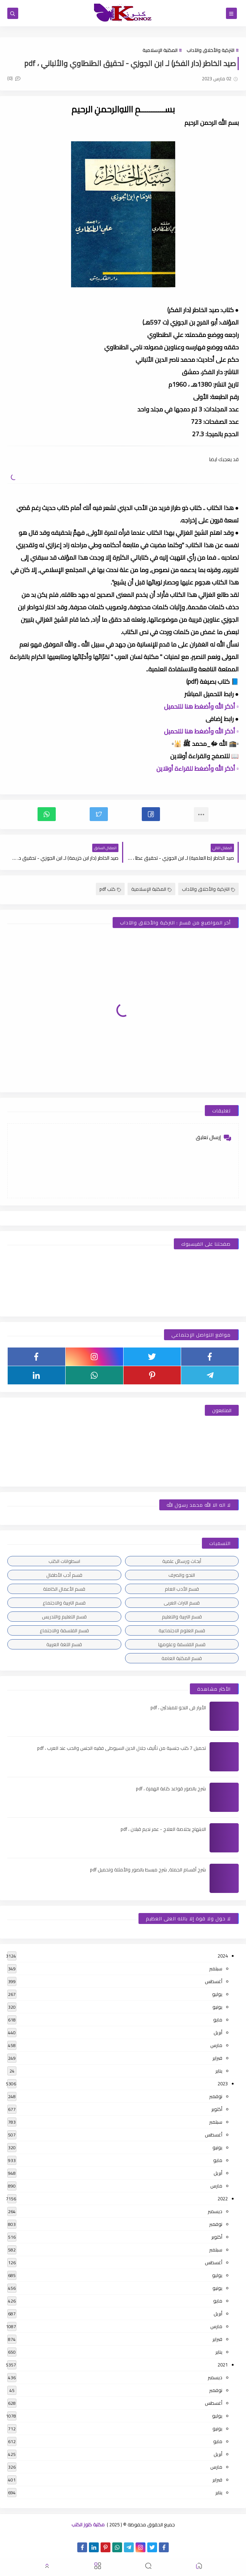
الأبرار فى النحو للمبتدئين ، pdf (178, 1707)
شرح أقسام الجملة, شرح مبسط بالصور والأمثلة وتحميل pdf (148, 1869)
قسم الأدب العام (182, 1588)
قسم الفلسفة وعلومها (182, 1644)
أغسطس (213, 1981)
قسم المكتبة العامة (181, 1658)
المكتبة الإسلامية (159, 50)
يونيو (217, 2006)
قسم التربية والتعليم (182, 1616)
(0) (13, 78)
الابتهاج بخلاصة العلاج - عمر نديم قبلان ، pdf (163, 1829)
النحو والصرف (181, 1575)
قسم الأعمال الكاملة (64, 1588)
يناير (218, 2070)
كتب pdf (110, 889)
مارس (216, 2045)
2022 (223, 2198)
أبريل (218, 2032)
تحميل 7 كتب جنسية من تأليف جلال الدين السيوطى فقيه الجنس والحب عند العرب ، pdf (121, 1748)
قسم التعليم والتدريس (64, 1616)
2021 (223, 2364)
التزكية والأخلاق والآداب (210, 50)
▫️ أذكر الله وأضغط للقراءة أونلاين (197, 768)
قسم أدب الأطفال (64, 1575)
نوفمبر (215, 2096)
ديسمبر (215, 2211)
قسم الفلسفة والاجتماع (64, 1630)
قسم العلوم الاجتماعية (182, 1630)
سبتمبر (215, 1968)
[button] (151, 814)
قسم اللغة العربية (64, 1644)
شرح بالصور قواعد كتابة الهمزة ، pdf (171, 1788)
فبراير (217, 2058)
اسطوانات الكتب (64, 1561)
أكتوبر (216, 2109)
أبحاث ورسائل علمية (181, 1561)
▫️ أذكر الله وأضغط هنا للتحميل (201, 706)
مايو (217, 2019)
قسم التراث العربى (182, 1602)
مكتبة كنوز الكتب (88, 2524)
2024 (223, 1955)
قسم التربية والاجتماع (64, 1602)
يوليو (217, 1994)
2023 (223, 2083)
